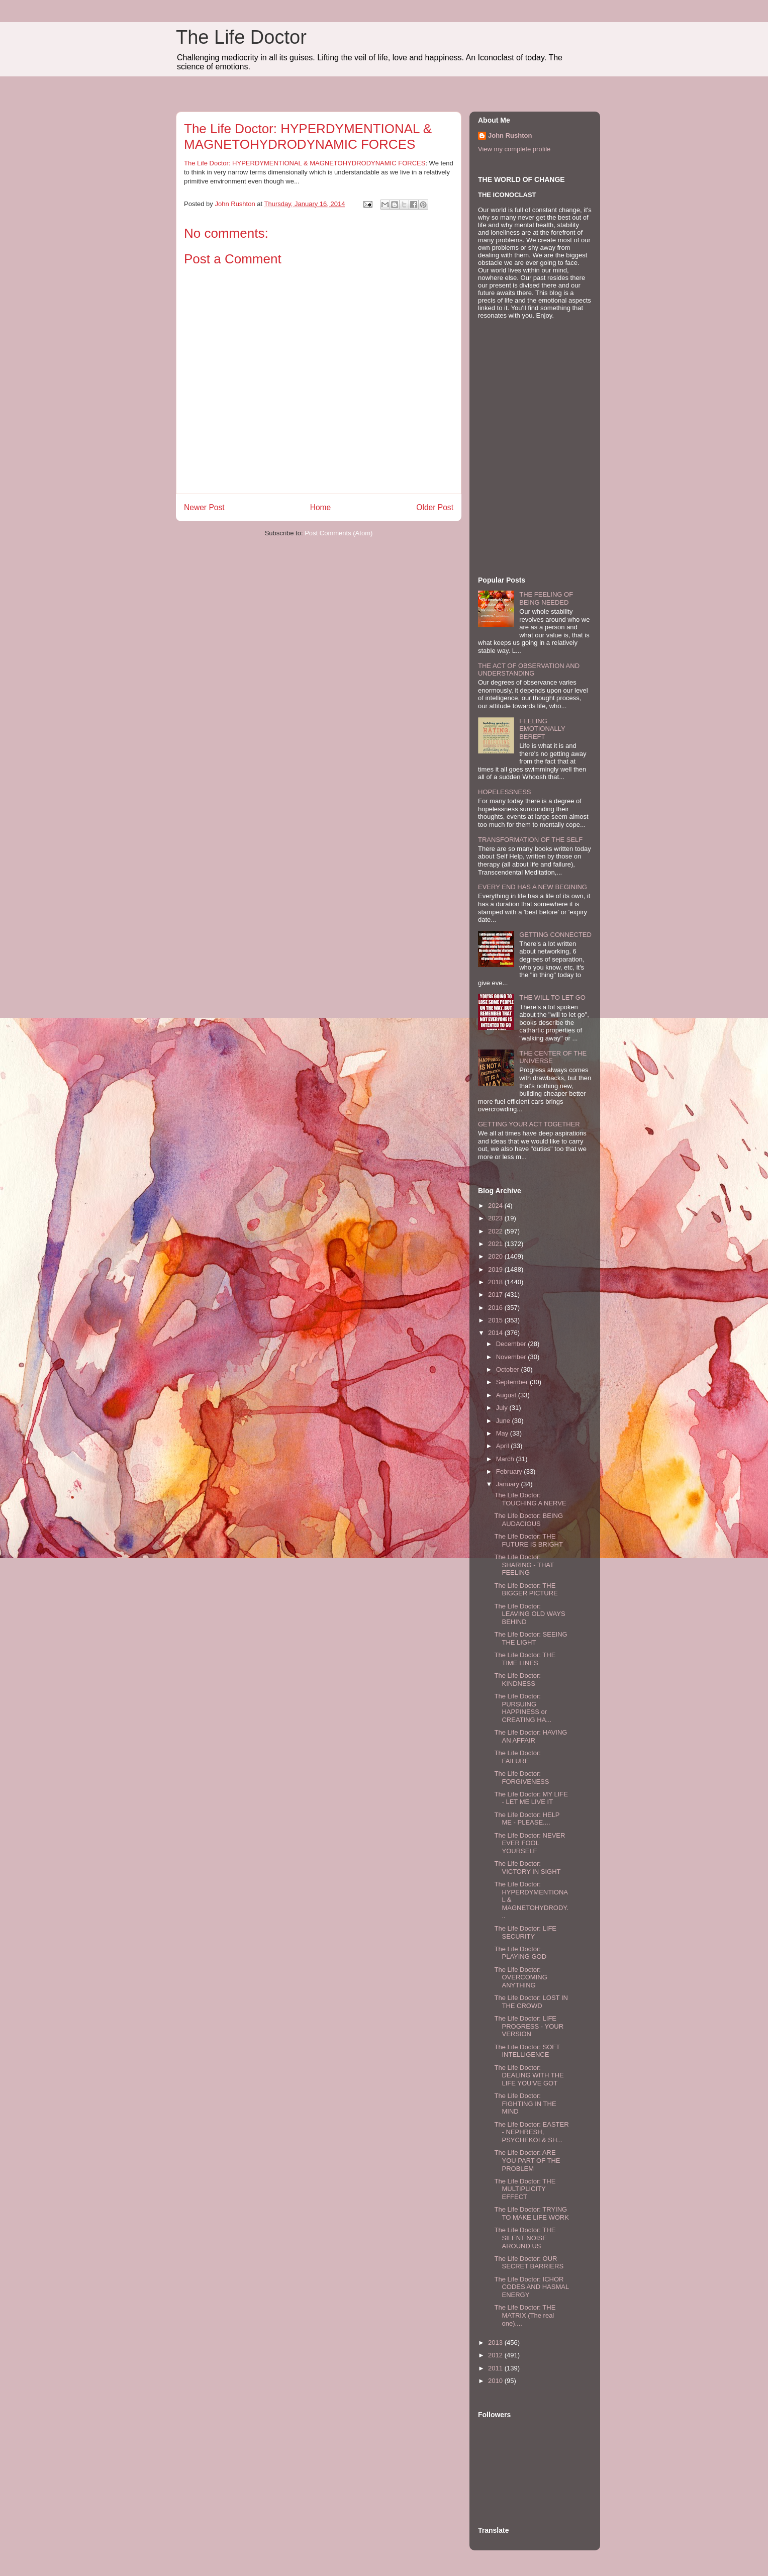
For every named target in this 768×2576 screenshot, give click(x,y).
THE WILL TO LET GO (552, 997)
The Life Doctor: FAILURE (517, 1757)
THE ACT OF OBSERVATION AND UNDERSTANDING (529, 670)
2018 (496, 1282)
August (507, 1395)
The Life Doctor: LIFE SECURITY (525, 1932)
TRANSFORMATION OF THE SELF (530, 839)
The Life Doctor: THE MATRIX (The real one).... (524, 2315)
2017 (496, 1294)
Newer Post (204, 507)
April (503, 1446)
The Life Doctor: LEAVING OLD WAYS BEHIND (529, 1614)
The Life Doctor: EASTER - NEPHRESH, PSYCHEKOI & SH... (531, 2132)
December (512, 1344)
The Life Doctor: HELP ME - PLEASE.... (526, 1819)
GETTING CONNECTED (555, 934)
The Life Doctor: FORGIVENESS (521, 1777)
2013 (496, 2342)
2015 (496, 1320)
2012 (496, 2355)
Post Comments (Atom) (338, 533)
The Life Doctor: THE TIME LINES (524, 1659)
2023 (496, 1218)
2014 (496, 1333)
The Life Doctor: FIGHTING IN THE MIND (525, 2103)
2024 (496, 1205)
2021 (496, 1244)
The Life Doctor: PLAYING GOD (520, 1953)
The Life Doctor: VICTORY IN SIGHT (527, 1867)
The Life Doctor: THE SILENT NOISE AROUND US (524, 2237)
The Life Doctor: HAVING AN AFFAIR (530, 1736)
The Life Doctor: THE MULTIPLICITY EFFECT (524, 2189)
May (503, 1433)
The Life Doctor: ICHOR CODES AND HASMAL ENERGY (531, 2287)
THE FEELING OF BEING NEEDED (546, 598)
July (503, 1407)
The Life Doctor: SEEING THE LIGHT (530, 1638)
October (508, 1369)
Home (320, 507)
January (508, 1484)
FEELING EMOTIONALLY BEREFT (542, 728)
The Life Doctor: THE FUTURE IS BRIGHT (528, 1540)
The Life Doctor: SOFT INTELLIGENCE (527, 2051)
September (513, 1382)
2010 (496, 2380)
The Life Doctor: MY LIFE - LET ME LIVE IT (530, 1798)
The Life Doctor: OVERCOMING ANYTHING (520, 1977)
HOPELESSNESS (504, 792)
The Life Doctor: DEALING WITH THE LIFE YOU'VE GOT (528, 2075)
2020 (496, 1256)
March (506, 1459)
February (510, 1471)
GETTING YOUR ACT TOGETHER (529, 1124)
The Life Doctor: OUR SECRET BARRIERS (528, 2262)
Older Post (434, 507)
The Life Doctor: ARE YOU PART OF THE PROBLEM (527, 2160)
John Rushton (510, 135)
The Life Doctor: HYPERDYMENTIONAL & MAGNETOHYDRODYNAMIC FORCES (304, 163)
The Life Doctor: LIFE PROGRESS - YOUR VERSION (528, 2026)
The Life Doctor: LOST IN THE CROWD (530, 2002)
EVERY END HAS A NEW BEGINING (532, 887)
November (512, 1357)
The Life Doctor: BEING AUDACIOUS (528, 1520)
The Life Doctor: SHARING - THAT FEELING (523, 1564)
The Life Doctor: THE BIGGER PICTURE (525, 1589)
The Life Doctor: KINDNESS (517, 1679)
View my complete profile (514, 149)
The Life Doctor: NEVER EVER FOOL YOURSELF (529, 1843)
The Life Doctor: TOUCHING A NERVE (530, 1499)
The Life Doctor (241, 37)
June (504, 1420)
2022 (496, 1231)
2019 (496, 1269)
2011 (496, 2368)
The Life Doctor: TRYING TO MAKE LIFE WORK (531, 2213)
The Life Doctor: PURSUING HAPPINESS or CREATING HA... (522, 1708)
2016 (496, 1307)
